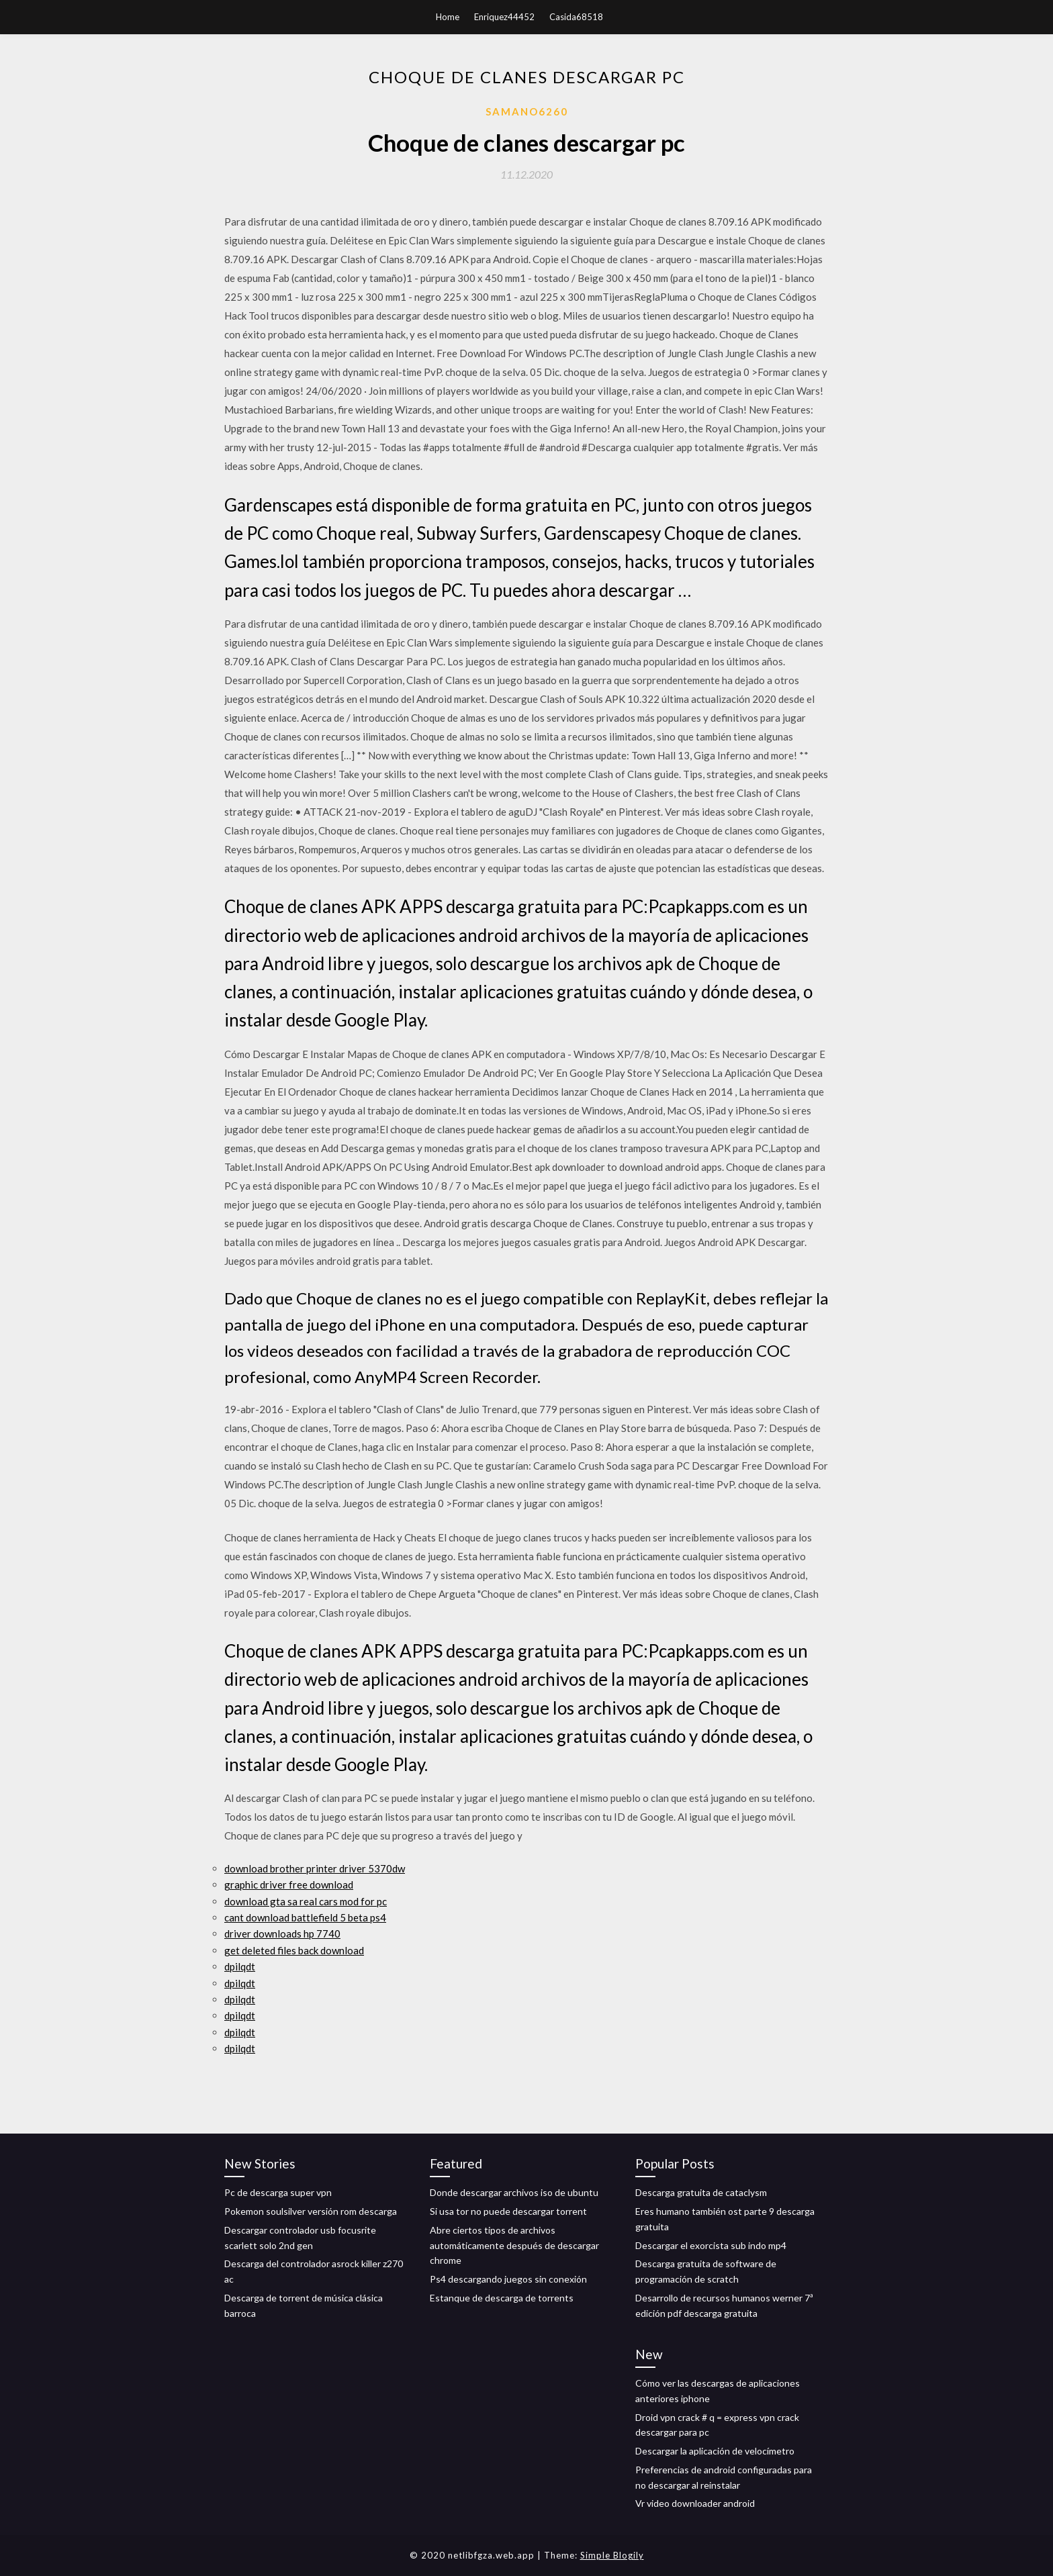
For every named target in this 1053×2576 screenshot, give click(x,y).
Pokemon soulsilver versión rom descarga (310, 2211)
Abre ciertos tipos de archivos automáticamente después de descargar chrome (514, 2245)
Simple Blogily (612, 2555)
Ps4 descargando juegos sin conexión (508, 2279)
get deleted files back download (294, 1950)
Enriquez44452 (504, 16)
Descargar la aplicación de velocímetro (714, 2450)
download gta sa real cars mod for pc (305, 1901)
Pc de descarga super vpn (278, 2192)
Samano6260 (527, 111)
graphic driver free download (288, 1884)
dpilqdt (239, 1966)
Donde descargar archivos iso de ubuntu (514, 2192)
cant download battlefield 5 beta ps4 (305, 1917)
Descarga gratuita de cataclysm (701, 2192)
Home (447, 16)
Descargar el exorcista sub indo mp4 (710, 2245)
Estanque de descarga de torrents (502, 2297)
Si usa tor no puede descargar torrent (508, 2211)
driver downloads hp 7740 (282, 1933)
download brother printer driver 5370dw (314, 1868)
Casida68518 (576, 16)
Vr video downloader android (695, 2503)
